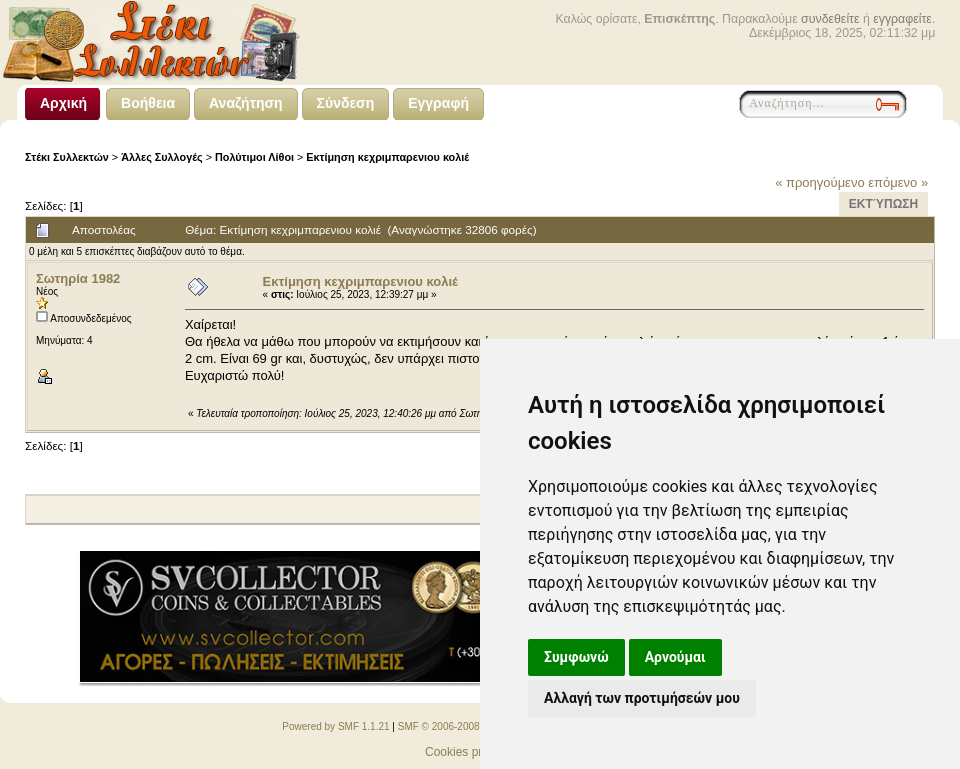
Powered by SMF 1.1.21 (335, 726)
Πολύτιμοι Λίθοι (254, 157)
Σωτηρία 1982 (78, 278)
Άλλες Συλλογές (162, 157)
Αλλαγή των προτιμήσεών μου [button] (642, 698)
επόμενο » (898, 182)
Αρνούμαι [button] (675, 657)
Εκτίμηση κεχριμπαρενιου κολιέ (387, 157)
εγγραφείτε (902, 19)
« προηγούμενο (820, 182)
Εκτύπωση (883, 204)
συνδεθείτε (830, 19)
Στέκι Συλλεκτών (67, 157)
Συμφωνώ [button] (576, 657)
